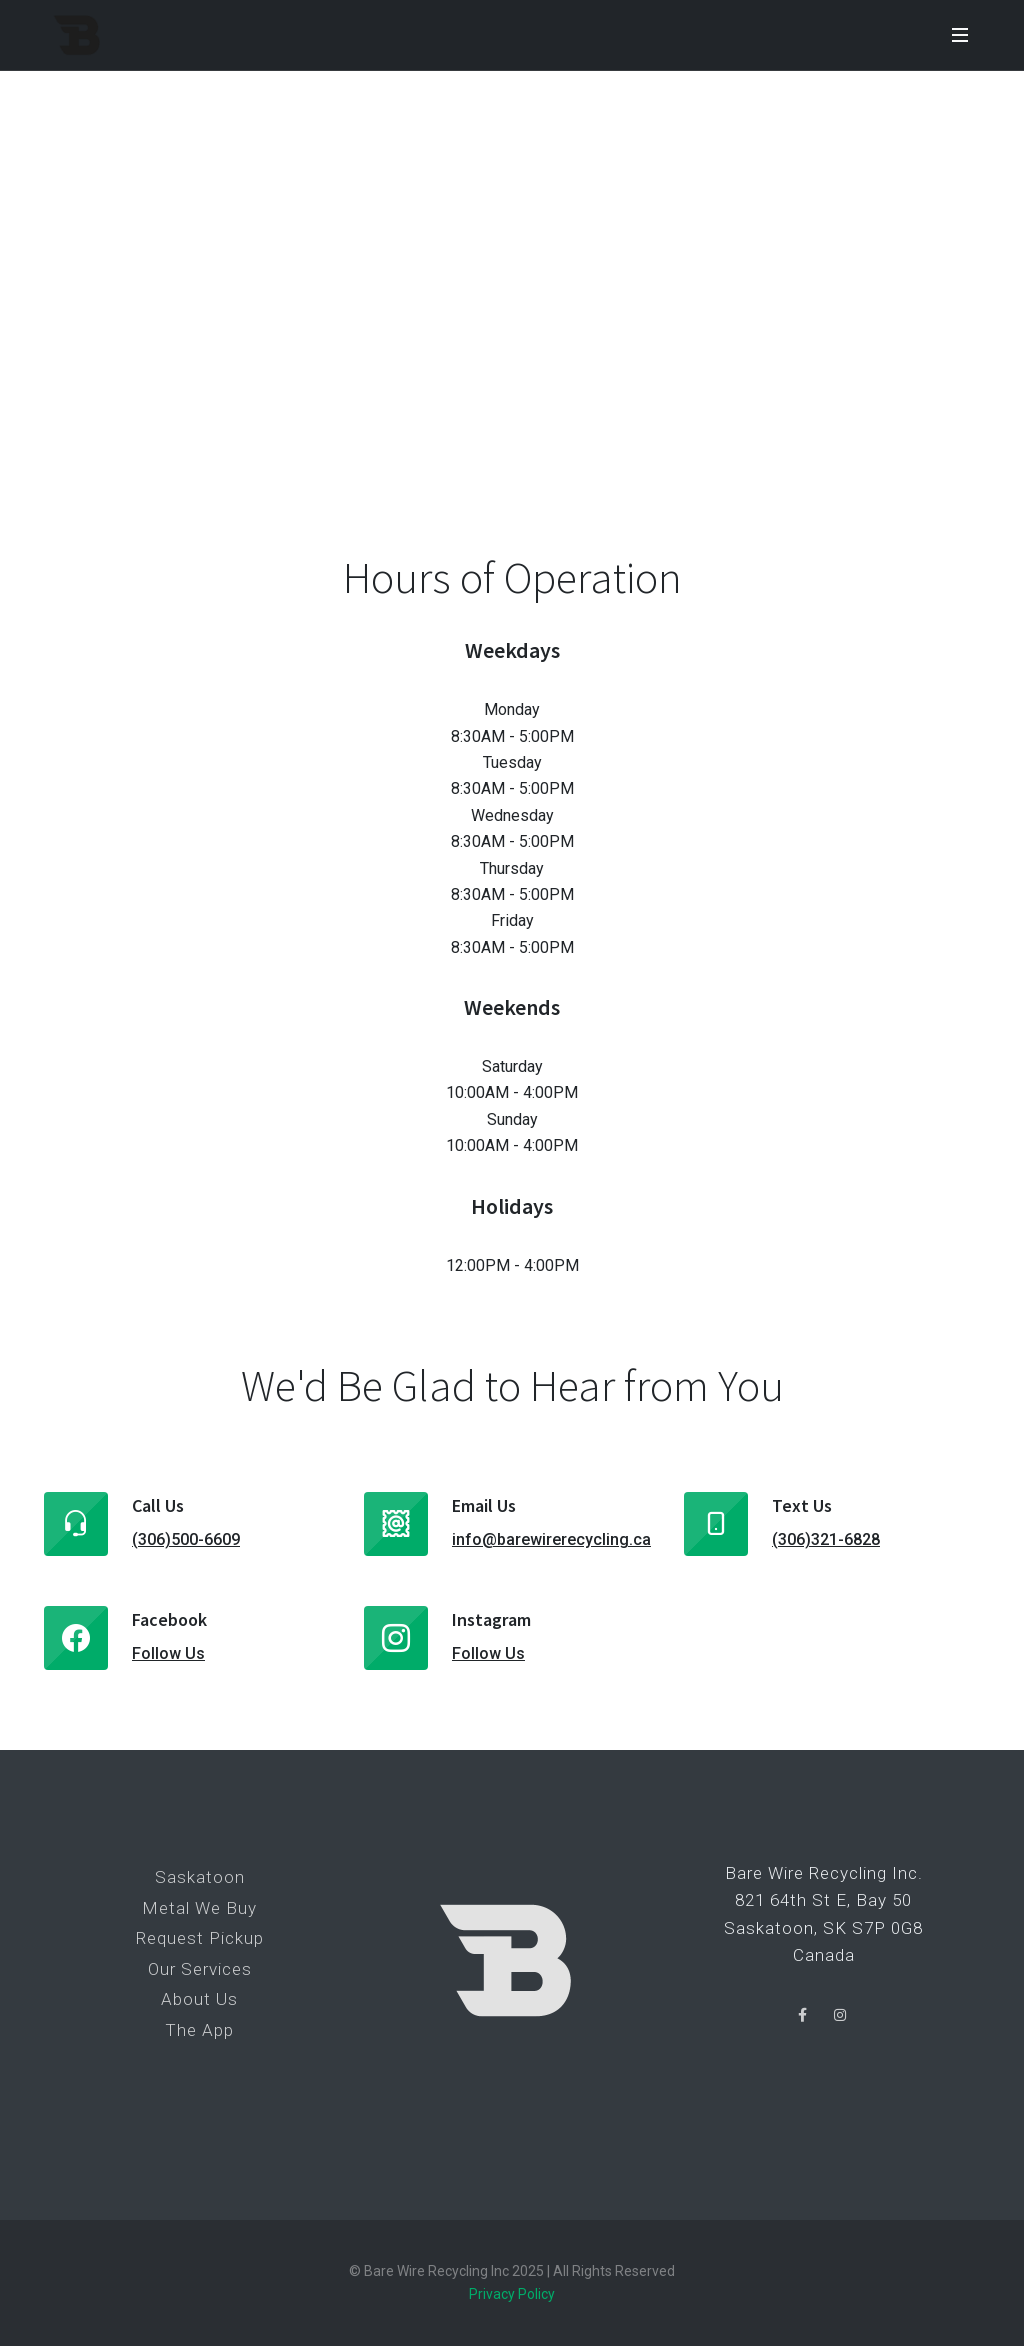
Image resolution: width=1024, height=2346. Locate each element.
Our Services (200, 1969)
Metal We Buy (199, 1908)
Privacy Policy (512, 2294)
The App (199, 2030)
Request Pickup (200, 1938)
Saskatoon (200, 1877)
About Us (199, 1999)
